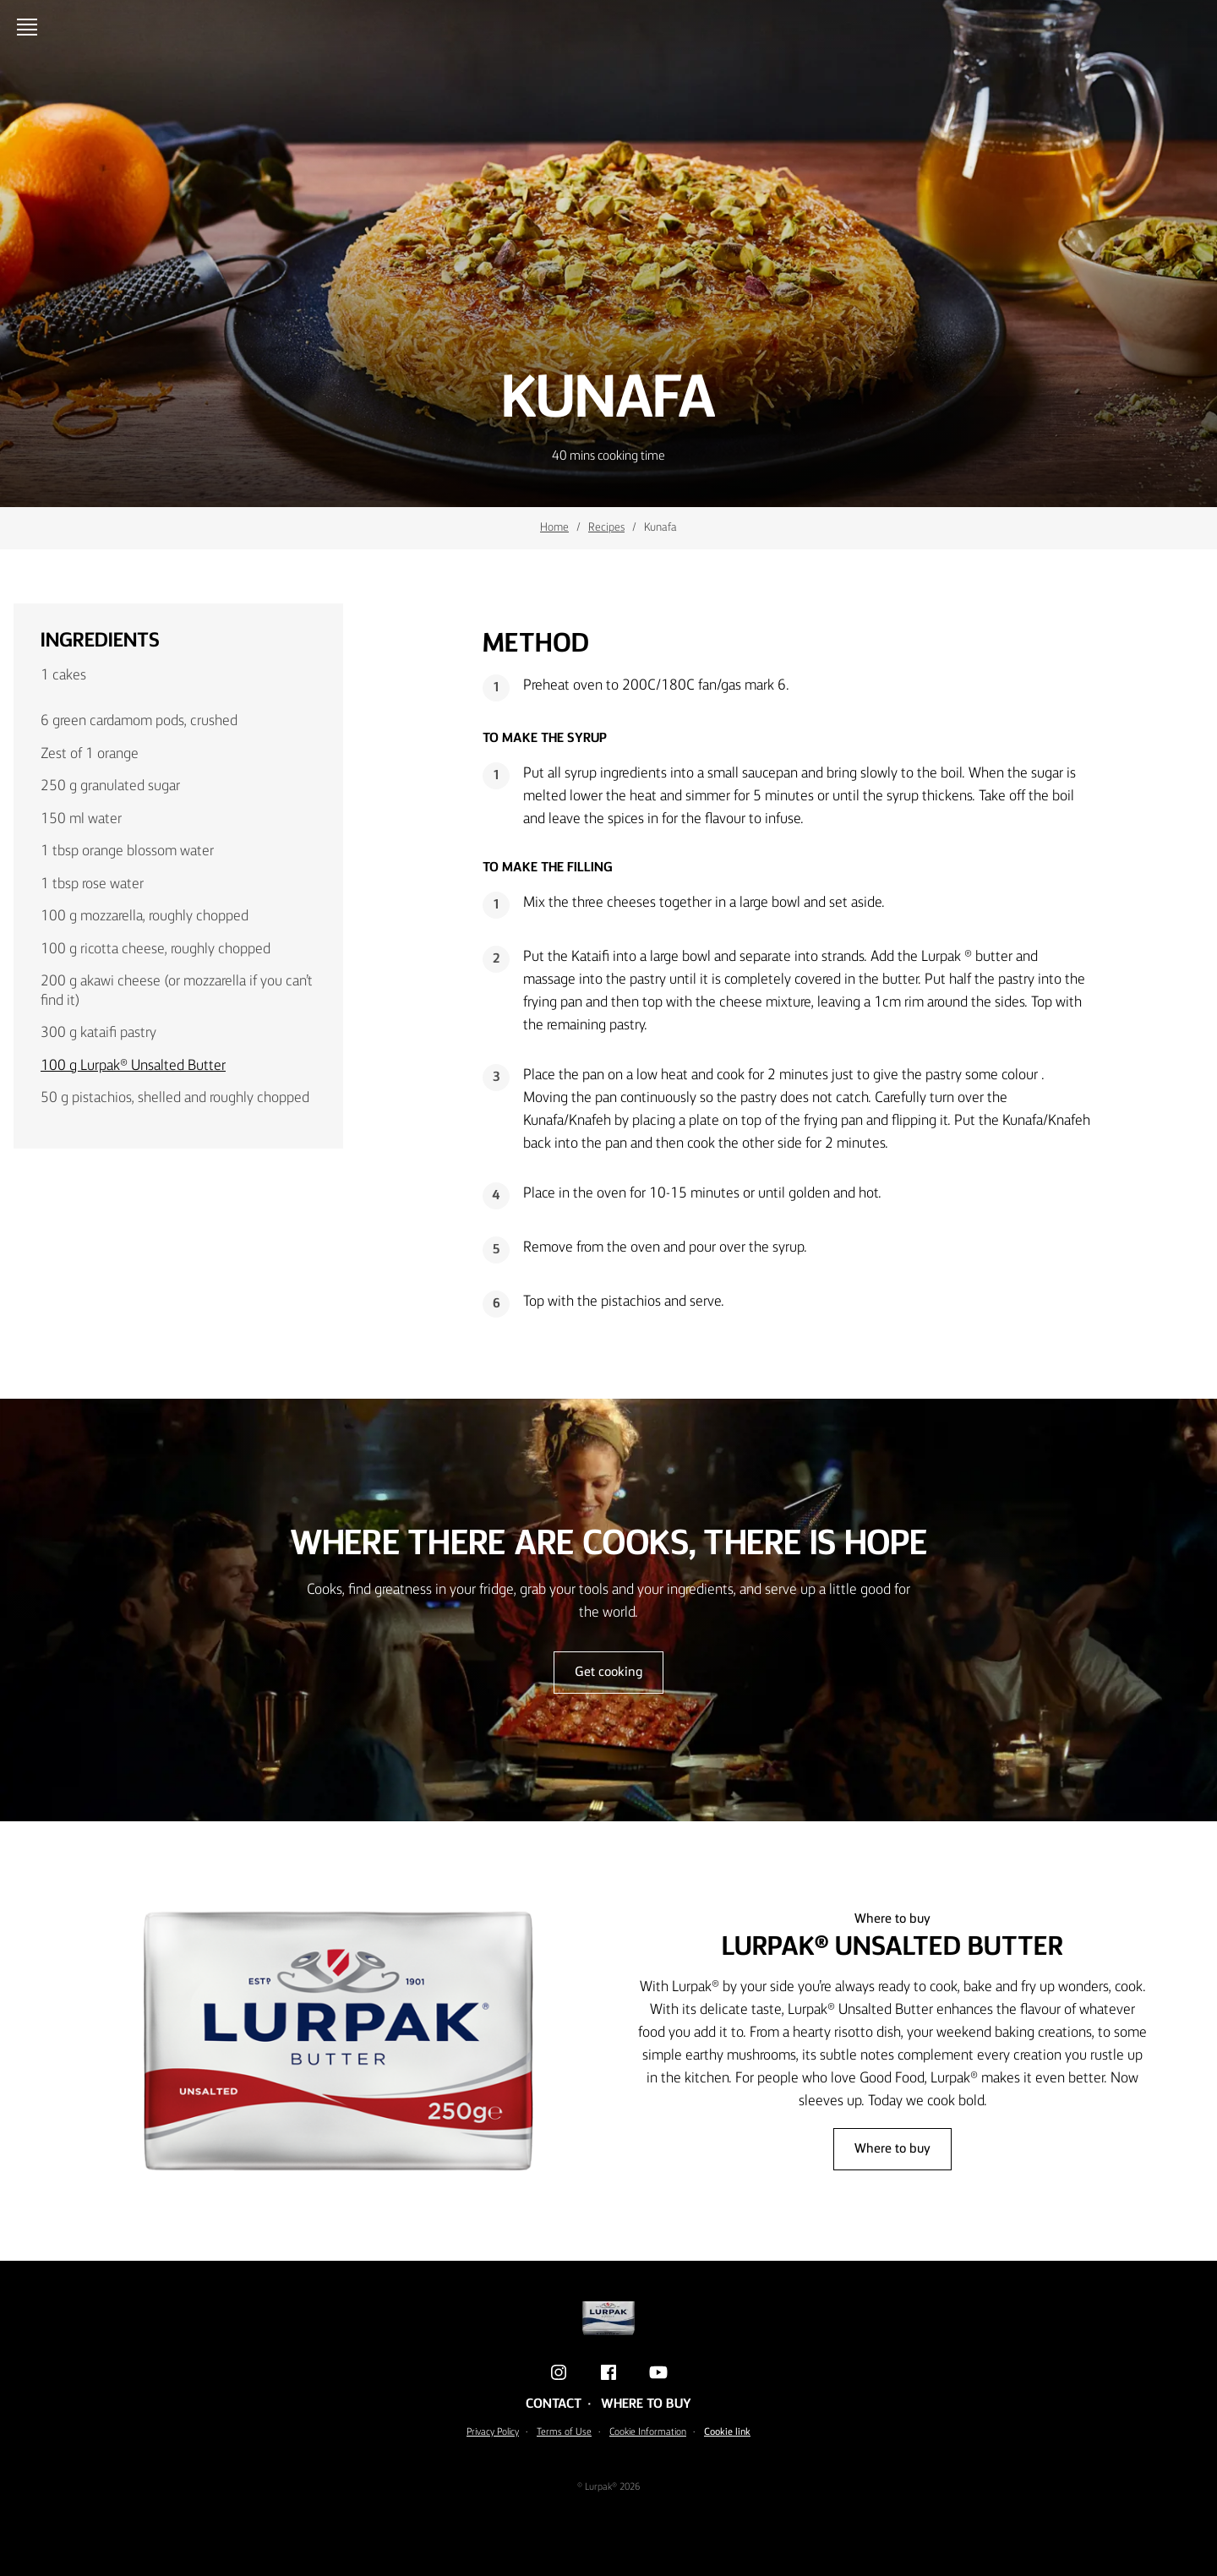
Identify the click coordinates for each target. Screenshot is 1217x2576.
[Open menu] (30, 27)
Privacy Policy (493, 2432)
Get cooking (608, 1672)
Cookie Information (647, 2432)
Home (554, 527)
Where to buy (892, 2149)
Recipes (606, 527)
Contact (553, 2404)
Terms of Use (564, 2432)
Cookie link (727, 2432)
